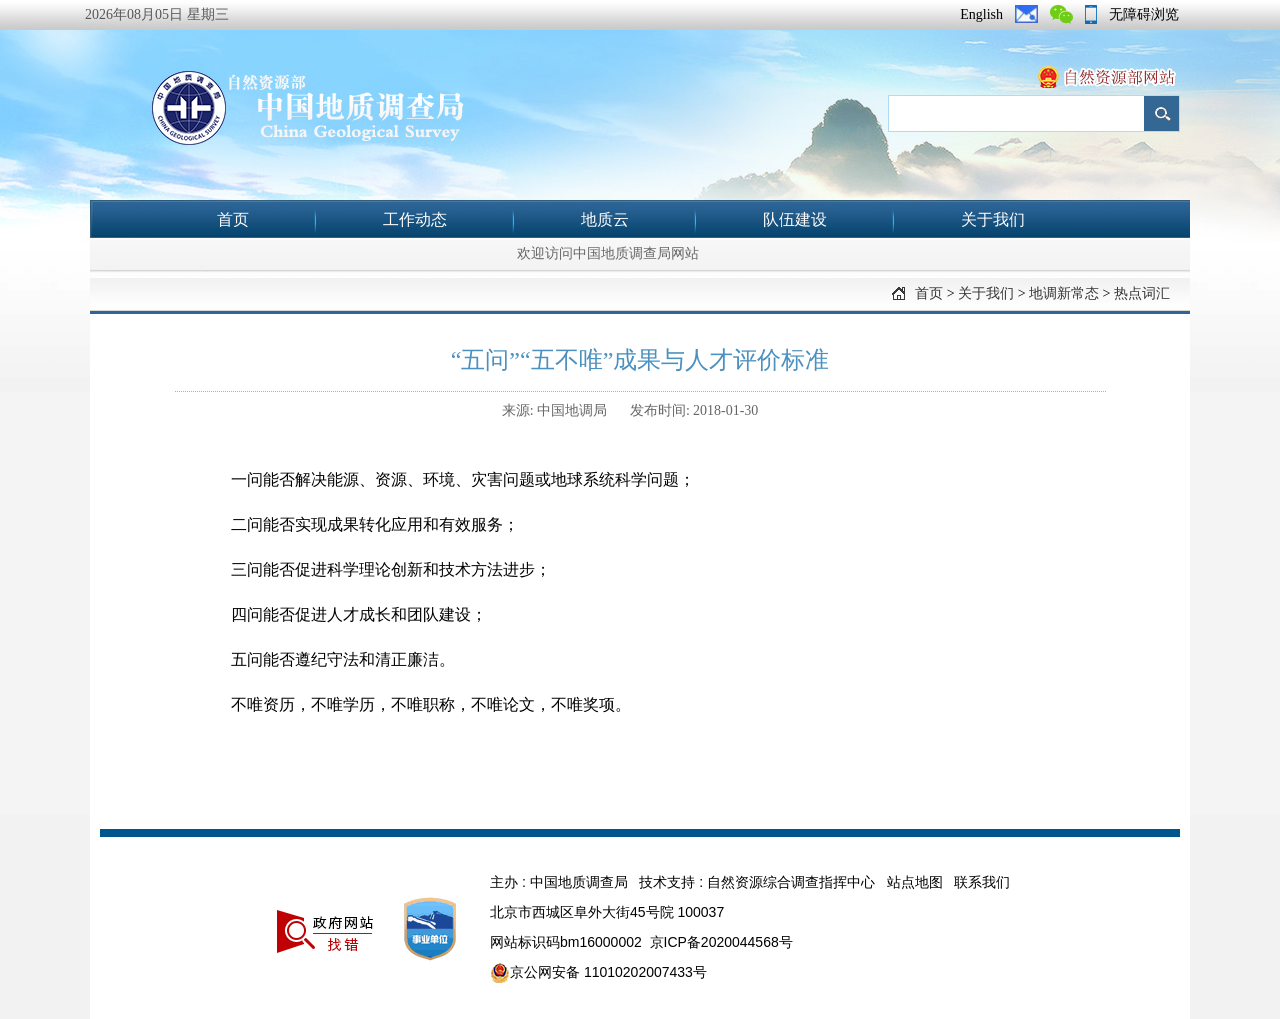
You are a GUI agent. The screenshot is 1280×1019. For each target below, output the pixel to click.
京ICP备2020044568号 (721, 942)
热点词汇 (1142, 293)
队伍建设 (795, 219)
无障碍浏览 (1144, 14)
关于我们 (993, 219)
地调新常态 (1064, 293)
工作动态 (415, 219)
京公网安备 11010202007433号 (598, 973)
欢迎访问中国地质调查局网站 (608, 253)
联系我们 (982, 882)
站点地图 (915, 882)
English (981, 14)
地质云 (605, 219)
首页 (233, 219)
